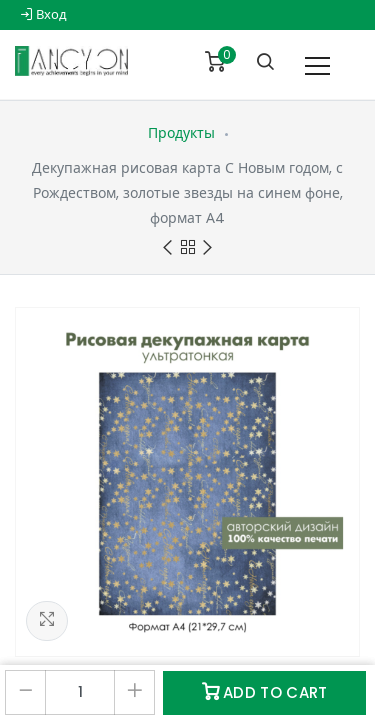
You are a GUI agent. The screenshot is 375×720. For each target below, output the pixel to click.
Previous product (167, 248)
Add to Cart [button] (265, 692)
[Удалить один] (25, 692)
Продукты (181, 133)
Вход (43, 14)
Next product (207, 248)
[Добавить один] (134, 692)
